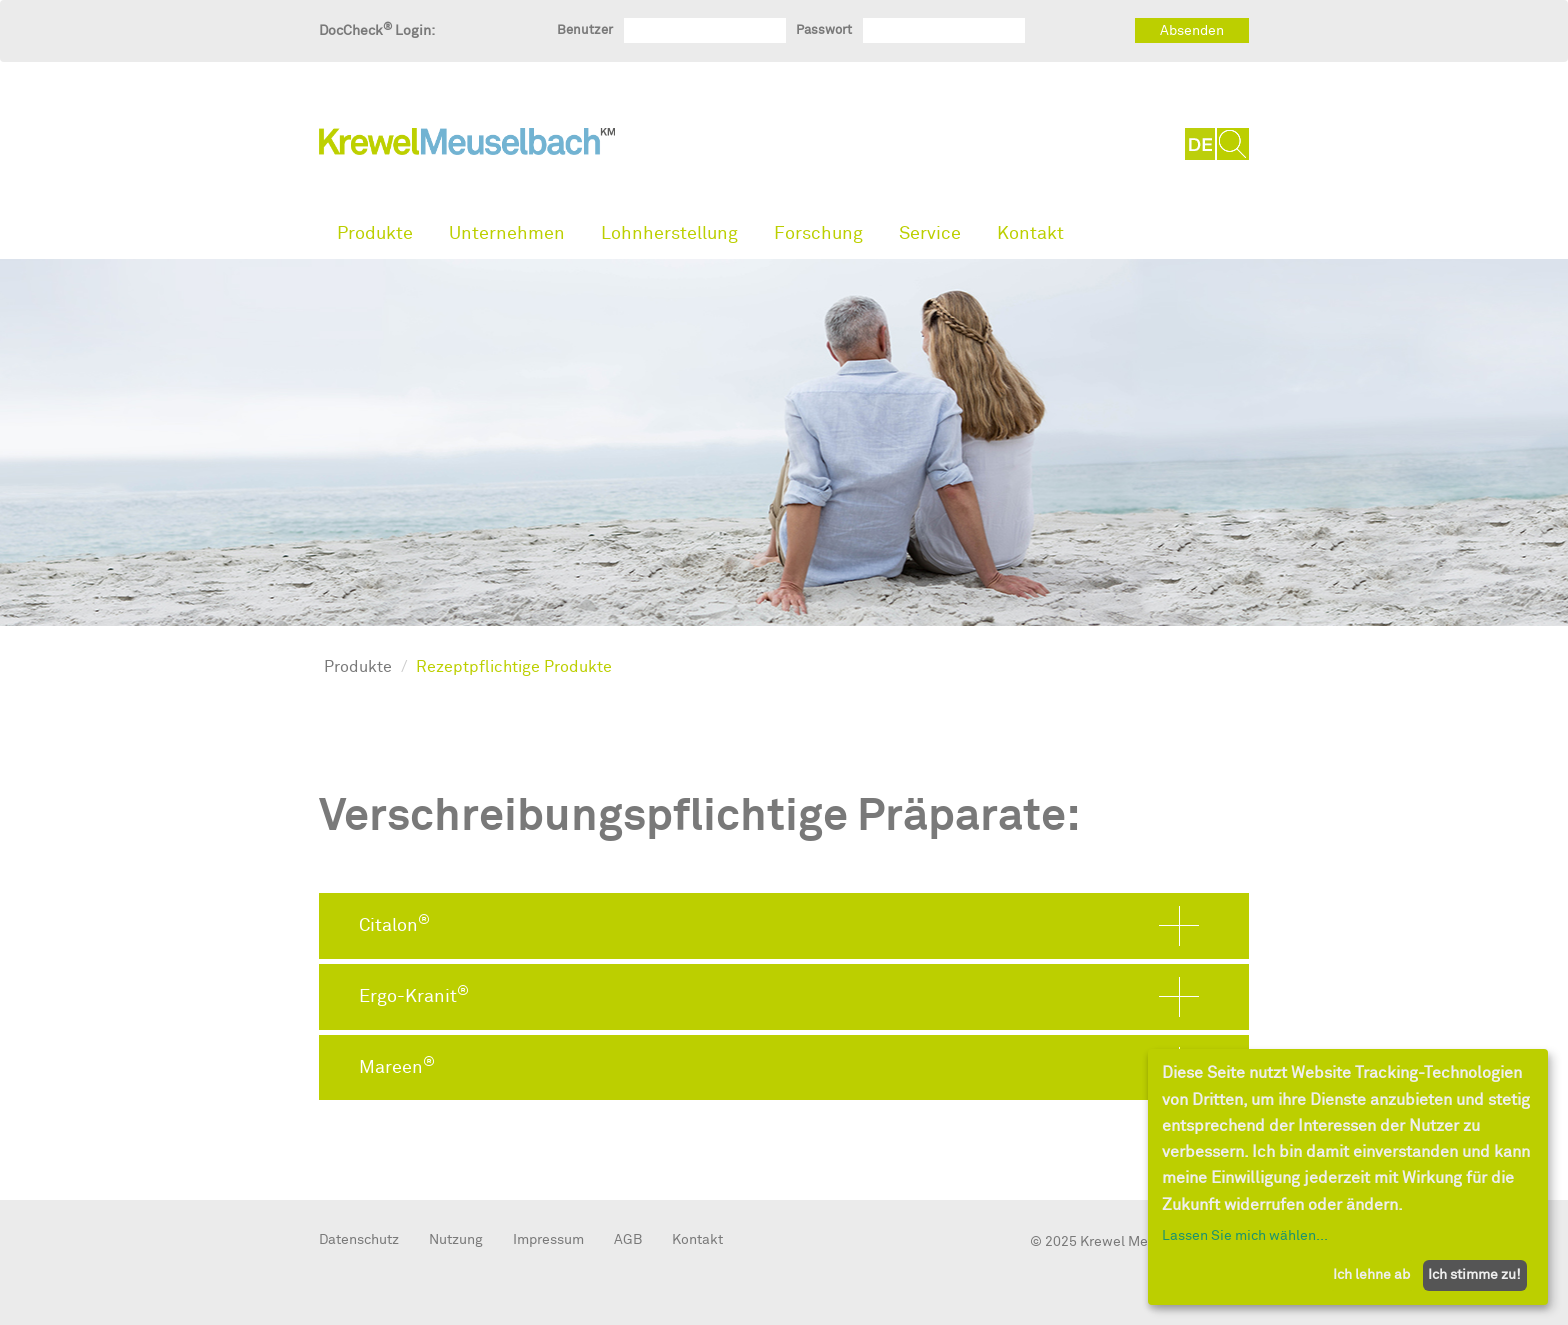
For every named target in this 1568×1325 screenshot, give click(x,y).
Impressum (548, 1239)
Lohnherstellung (669, 233)
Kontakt (1030, 233)
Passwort (824, 29)
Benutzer (585, 29)
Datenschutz (359, 1239)
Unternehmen (507, 233)
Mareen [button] (397, 1066)
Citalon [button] (394, 924)
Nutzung (456, 1239)
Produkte (375, 233)
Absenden (1192, 30)
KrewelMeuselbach (467, 146)
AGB (628, 1239)
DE (1201, 144)
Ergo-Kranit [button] (414, 995)
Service (930, 233)
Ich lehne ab (1371, 1274)
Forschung (818, 233)
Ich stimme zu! (1474, 1274)
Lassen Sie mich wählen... (1245, 1235)
